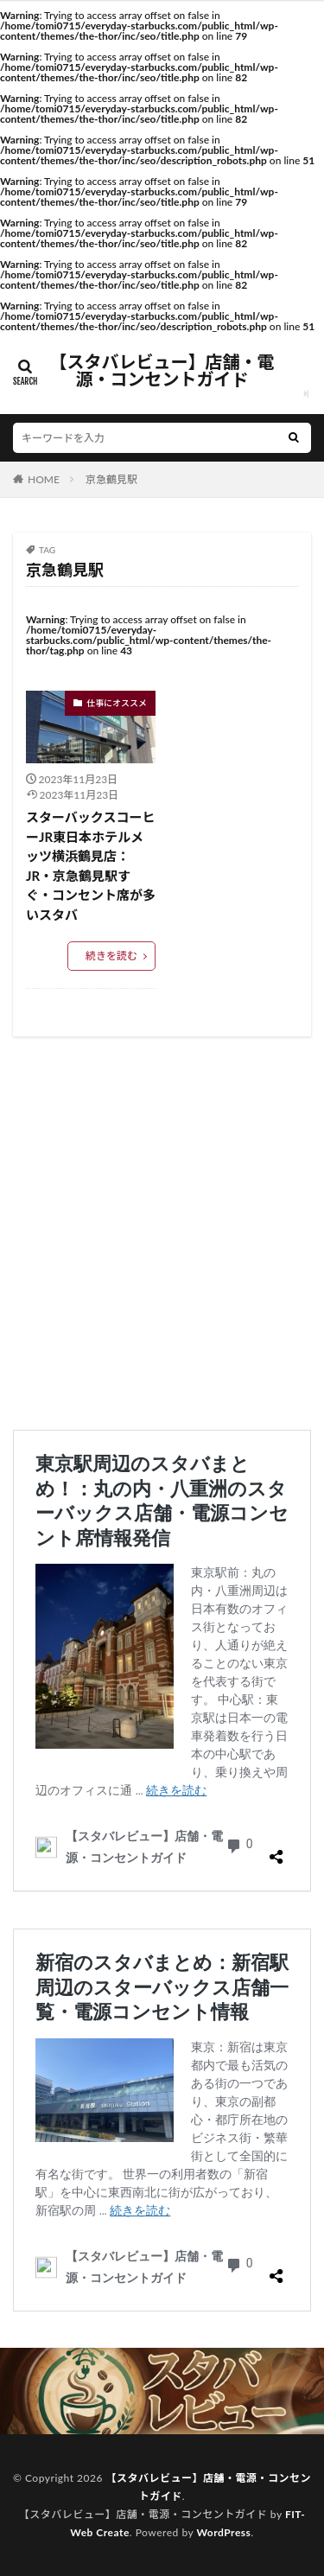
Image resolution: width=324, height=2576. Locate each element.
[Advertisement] (162, 1233)
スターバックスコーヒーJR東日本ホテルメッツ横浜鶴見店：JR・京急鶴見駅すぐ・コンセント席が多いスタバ (91, 865)
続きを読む (111, 955)
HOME (44, 479)
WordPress (223, 2532)
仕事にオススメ (116, 703)
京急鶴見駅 (111, 479)
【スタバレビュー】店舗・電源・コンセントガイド (162, 371)
